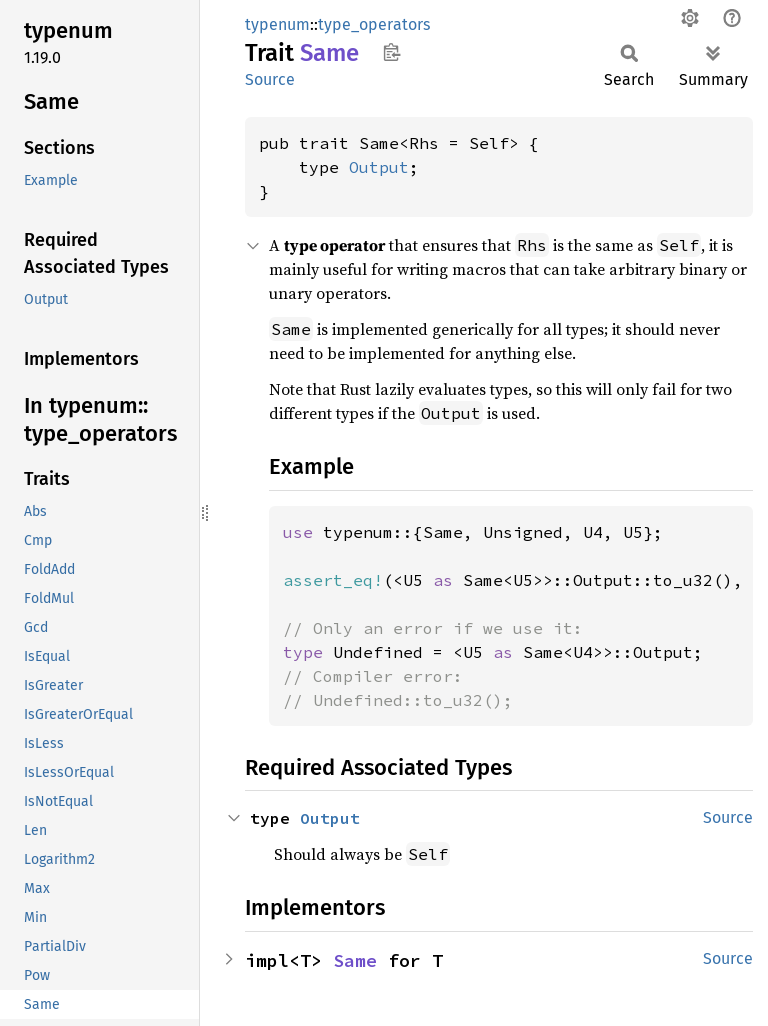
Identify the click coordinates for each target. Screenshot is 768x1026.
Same (355, 960)
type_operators (374, 24)
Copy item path (391, 52)
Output (379, 167)
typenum (277, 24)
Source (270, 79)
